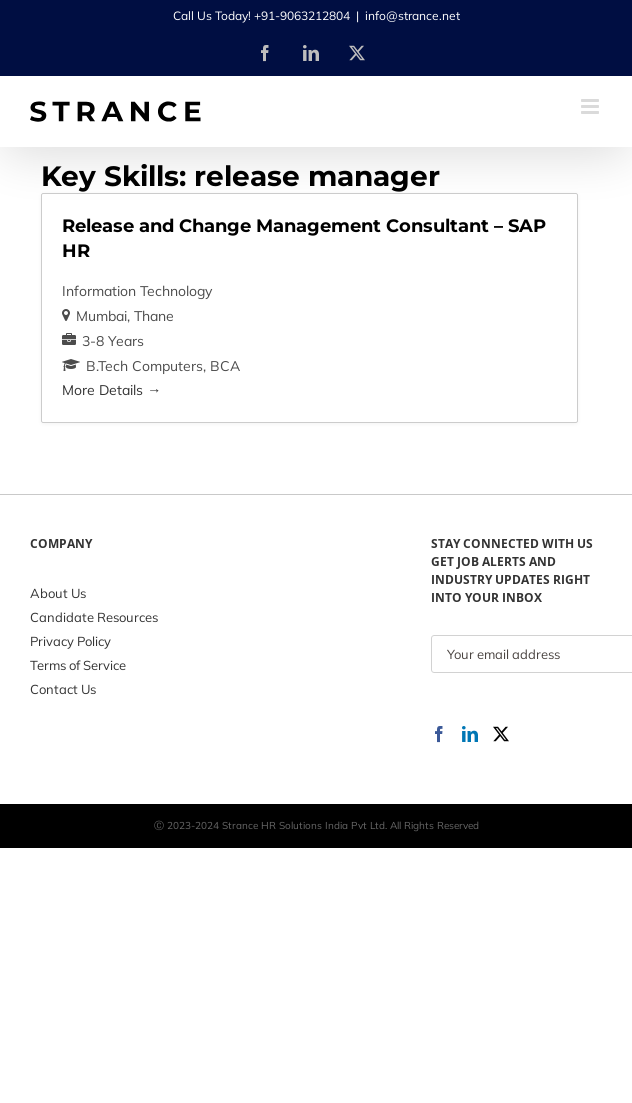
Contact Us (63, 689)
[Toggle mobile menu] (591, 106)
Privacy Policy (70, 641)
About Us (58, 593)
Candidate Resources (94, 617)
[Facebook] (439, 734)
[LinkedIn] (470, 734)
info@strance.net (412, 15)
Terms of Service (78, 665)
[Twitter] (501, 734)
